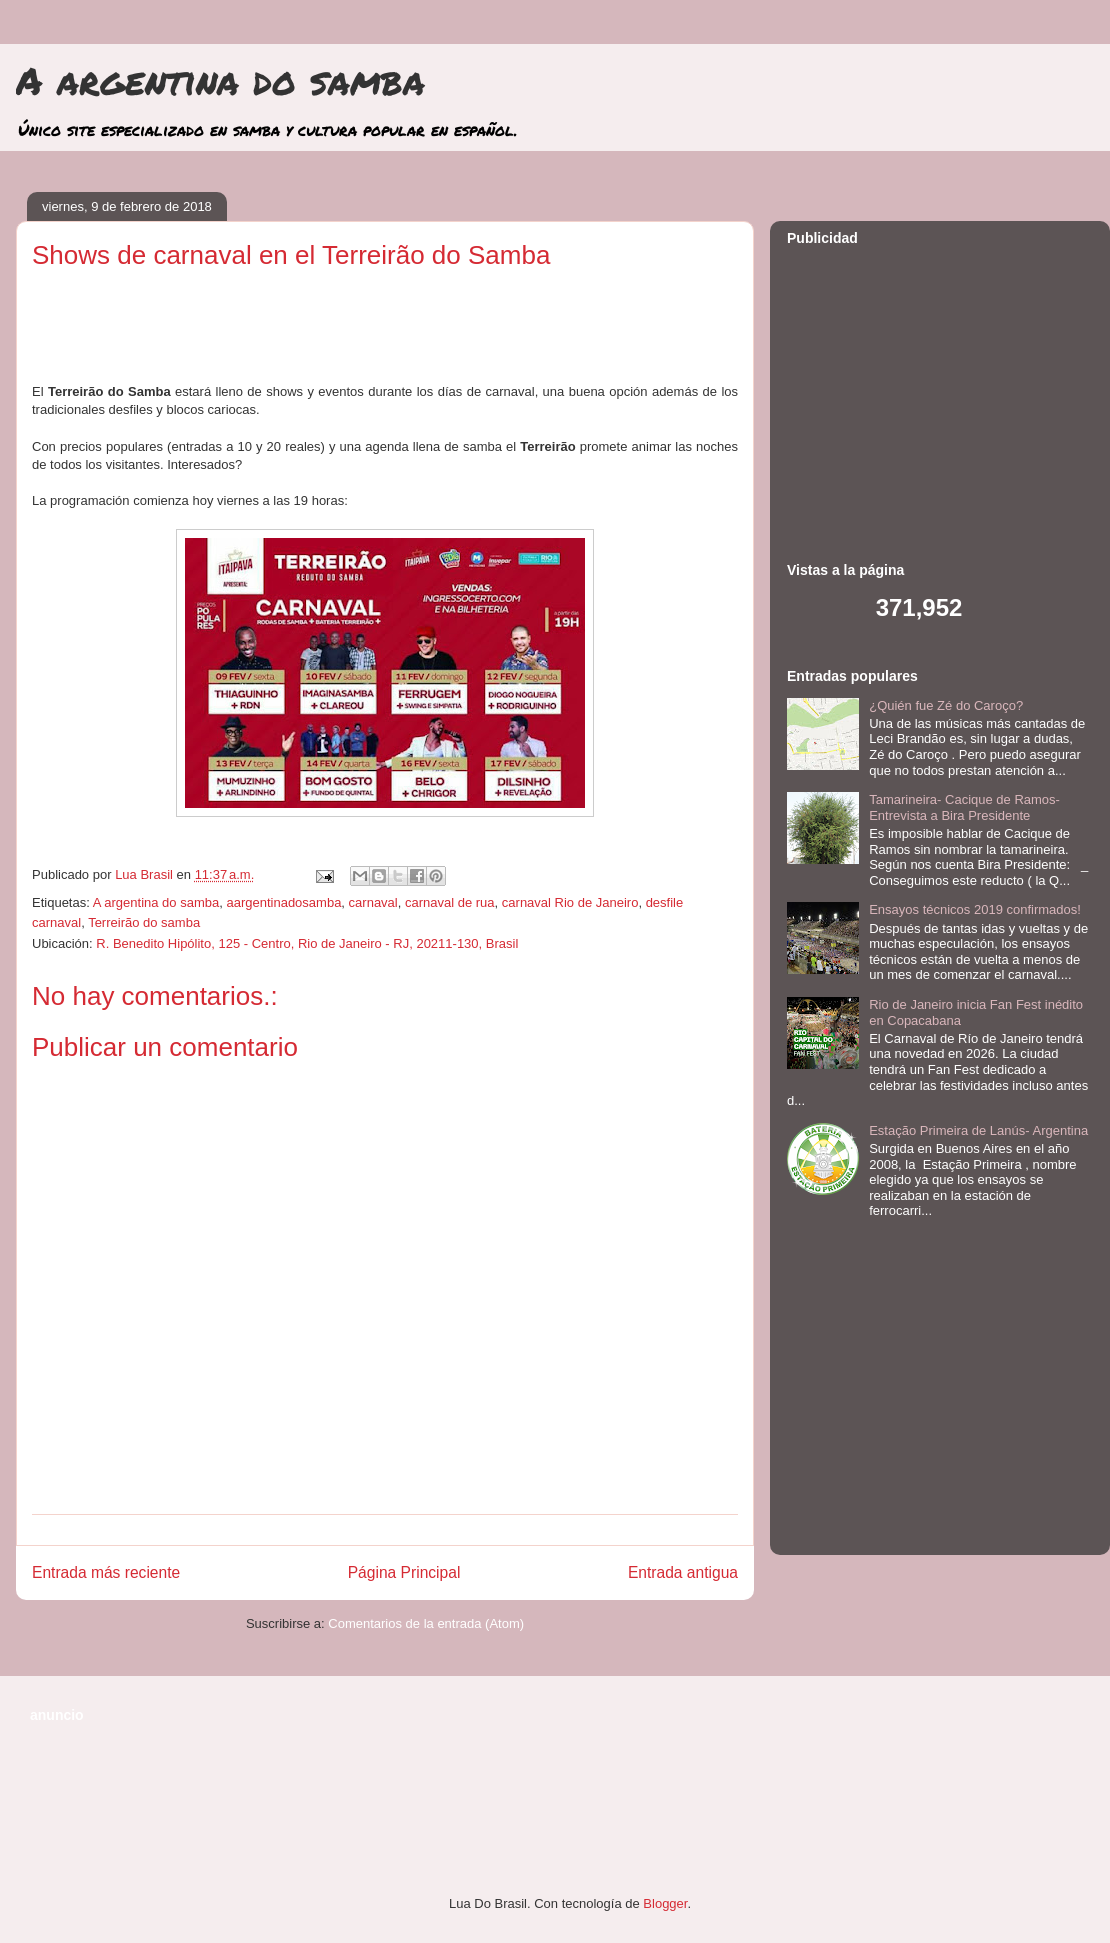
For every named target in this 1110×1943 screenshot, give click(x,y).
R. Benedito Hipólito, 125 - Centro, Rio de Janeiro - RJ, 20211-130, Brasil (307, 943)
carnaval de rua (450, 902)
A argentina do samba (220, 80)
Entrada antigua (683, 1572)
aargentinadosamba (283, 902)
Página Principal (404, 1572)
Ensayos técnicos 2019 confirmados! (975, 909)
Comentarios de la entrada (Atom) (426, 1623)
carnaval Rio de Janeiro (570, 902)
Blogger (665, 1903)
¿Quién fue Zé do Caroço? (946, 705)
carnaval (373, 902)
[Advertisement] (385, 333)
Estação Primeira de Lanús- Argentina (978, 1130)
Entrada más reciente (106, 1572)
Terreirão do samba (144, 922)
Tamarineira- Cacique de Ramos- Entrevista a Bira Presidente (964, 807)
